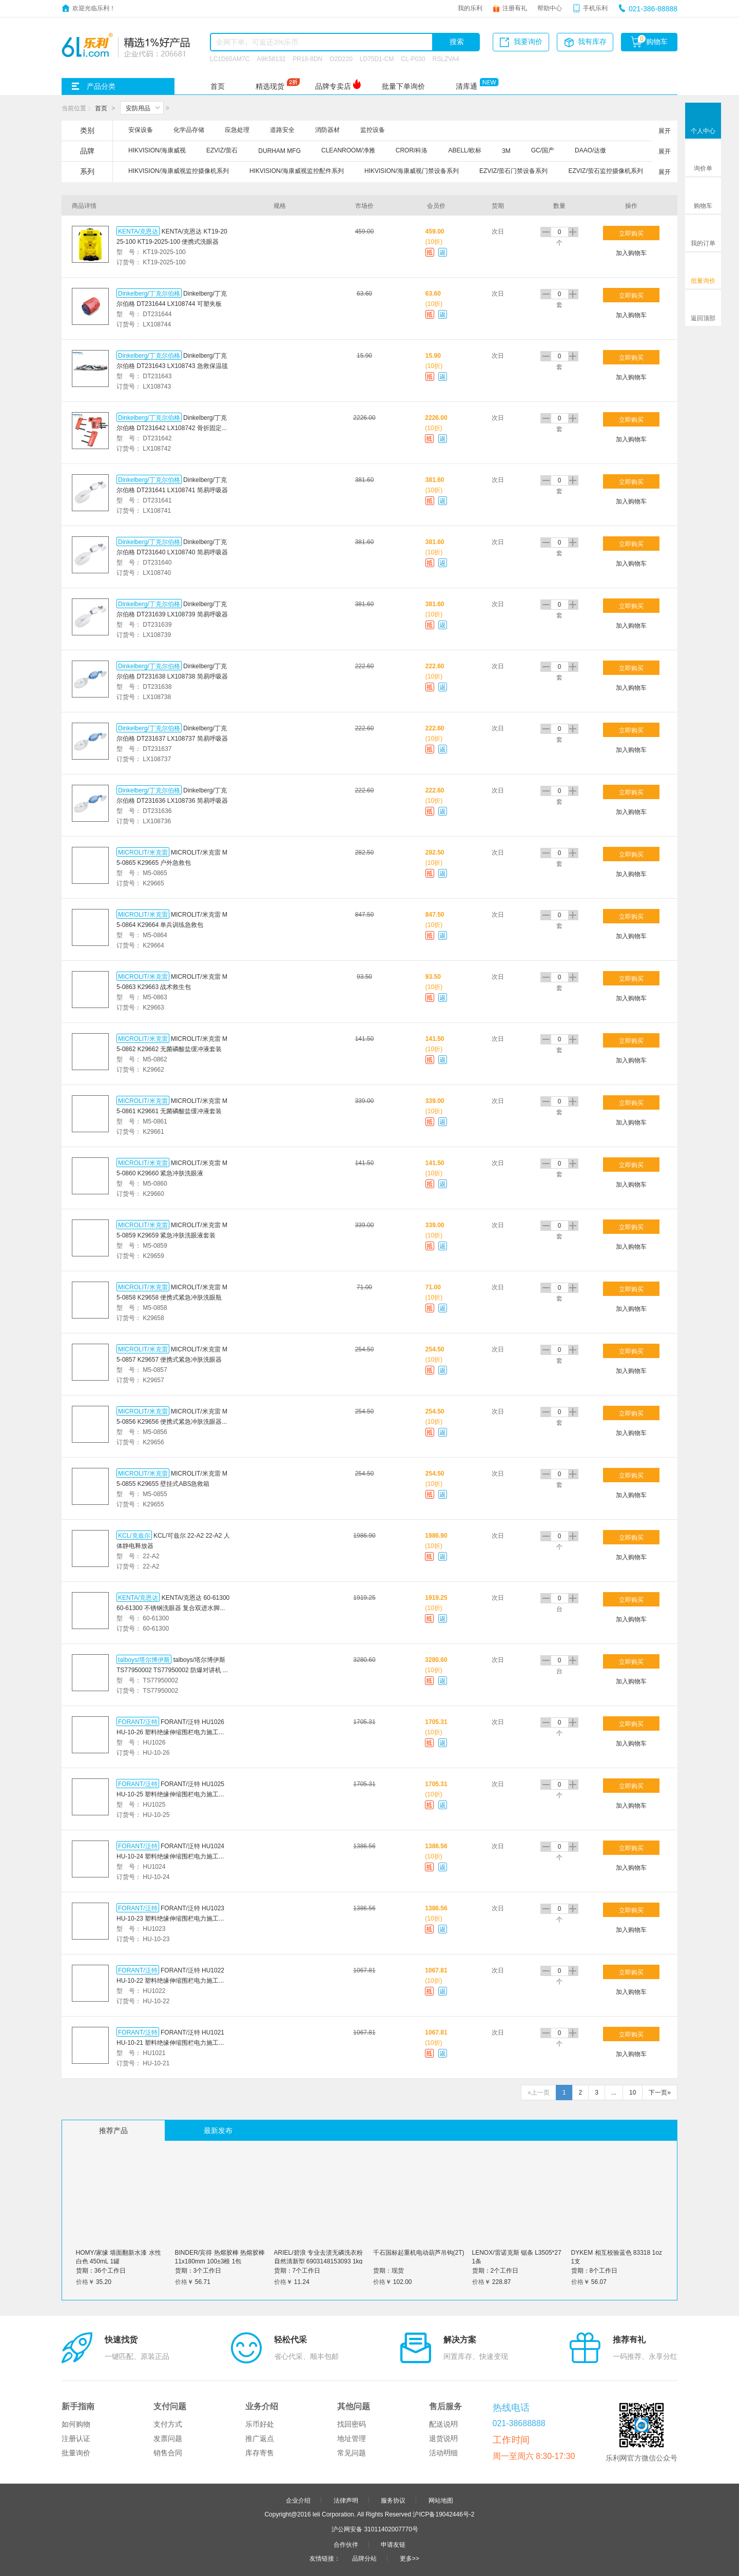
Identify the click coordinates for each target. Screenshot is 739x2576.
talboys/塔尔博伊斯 (144, 1659)
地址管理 (351, 2438)
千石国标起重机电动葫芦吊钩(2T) (418, 2252)
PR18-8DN (307, 58)
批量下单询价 (403, 86)
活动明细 (443, 2452)
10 (632, 2092)
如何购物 (76, 2424)
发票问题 (167, 2438)
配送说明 (443, 2424)
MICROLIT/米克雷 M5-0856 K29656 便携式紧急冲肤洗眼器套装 (172, 1421)
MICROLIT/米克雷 (143, 852)
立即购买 (631, 233)
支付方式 (167, 2424)
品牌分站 (364, 2558)
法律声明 (346, 2500)
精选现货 (270, 86)
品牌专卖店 (333, 86)
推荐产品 (113, 2130)
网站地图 (441, 2500)
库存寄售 (259, 2452)
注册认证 (76, 2438)
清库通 (466, 86)
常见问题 (351, 2452)
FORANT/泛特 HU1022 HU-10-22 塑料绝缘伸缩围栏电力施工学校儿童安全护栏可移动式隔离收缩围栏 (170, 1980)
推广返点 (259, 2438)
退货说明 (443, 2438)
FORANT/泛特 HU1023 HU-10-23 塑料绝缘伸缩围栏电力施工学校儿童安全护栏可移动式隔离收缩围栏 (170, 1918)
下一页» (660, 2092)
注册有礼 (514, 8)
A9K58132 (271, 58)
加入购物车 (631, 252)
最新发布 (218, 2130)
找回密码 (351, 2424)
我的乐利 (470, 8)
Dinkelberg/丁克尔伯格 (149, 293)
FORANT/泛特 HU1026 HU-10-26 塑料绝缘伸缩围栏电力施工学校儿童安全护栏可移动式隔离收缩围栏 (170, 1731)
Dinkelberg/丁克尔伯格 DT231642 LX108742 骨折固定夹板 (172, 427)
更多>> (409, 2558)
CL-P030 (413, 58)
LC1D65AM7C (229, 58)
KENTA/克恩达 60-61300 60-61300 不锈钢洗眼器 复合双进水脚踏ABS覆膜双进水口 (172, 1607)
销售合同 (167, 2452)
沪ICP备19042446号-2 (443, 2514)
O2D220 (341, 58)
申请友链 (393, 2544)
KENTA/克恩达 (138, 231)
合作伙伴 (346, 2544)
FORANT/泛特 (138, 1721)
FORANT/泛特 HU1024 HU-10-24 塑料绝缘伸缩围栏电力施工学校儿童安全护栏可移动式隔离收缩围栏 (170, 1856)
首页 (217, 86)
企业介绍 (298, 2500)
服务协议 (393, 2500)
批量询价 (76, 2452)
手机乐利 (595, 8)
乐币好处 (259, 2424)
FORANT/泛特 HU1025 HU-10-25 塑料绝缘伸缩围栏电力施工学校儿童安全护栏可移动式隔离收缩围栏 (170, 1793)
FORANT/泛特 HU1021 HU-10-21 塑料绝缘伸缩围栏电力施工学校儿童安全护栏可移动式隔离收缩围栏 (170, 2042)
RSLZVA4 (446, 58)
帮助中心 (549, 8)
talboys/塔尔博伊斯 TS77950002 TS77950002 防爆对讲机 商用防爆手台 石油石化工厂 (172, 1669)
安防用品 (138, 108)
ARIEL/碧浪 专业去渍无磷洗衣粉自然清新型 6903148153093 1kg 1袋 (318, 2261)
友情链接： (324, 2558)
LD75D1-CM (377, 58)
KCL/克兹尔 (134, 1535)
